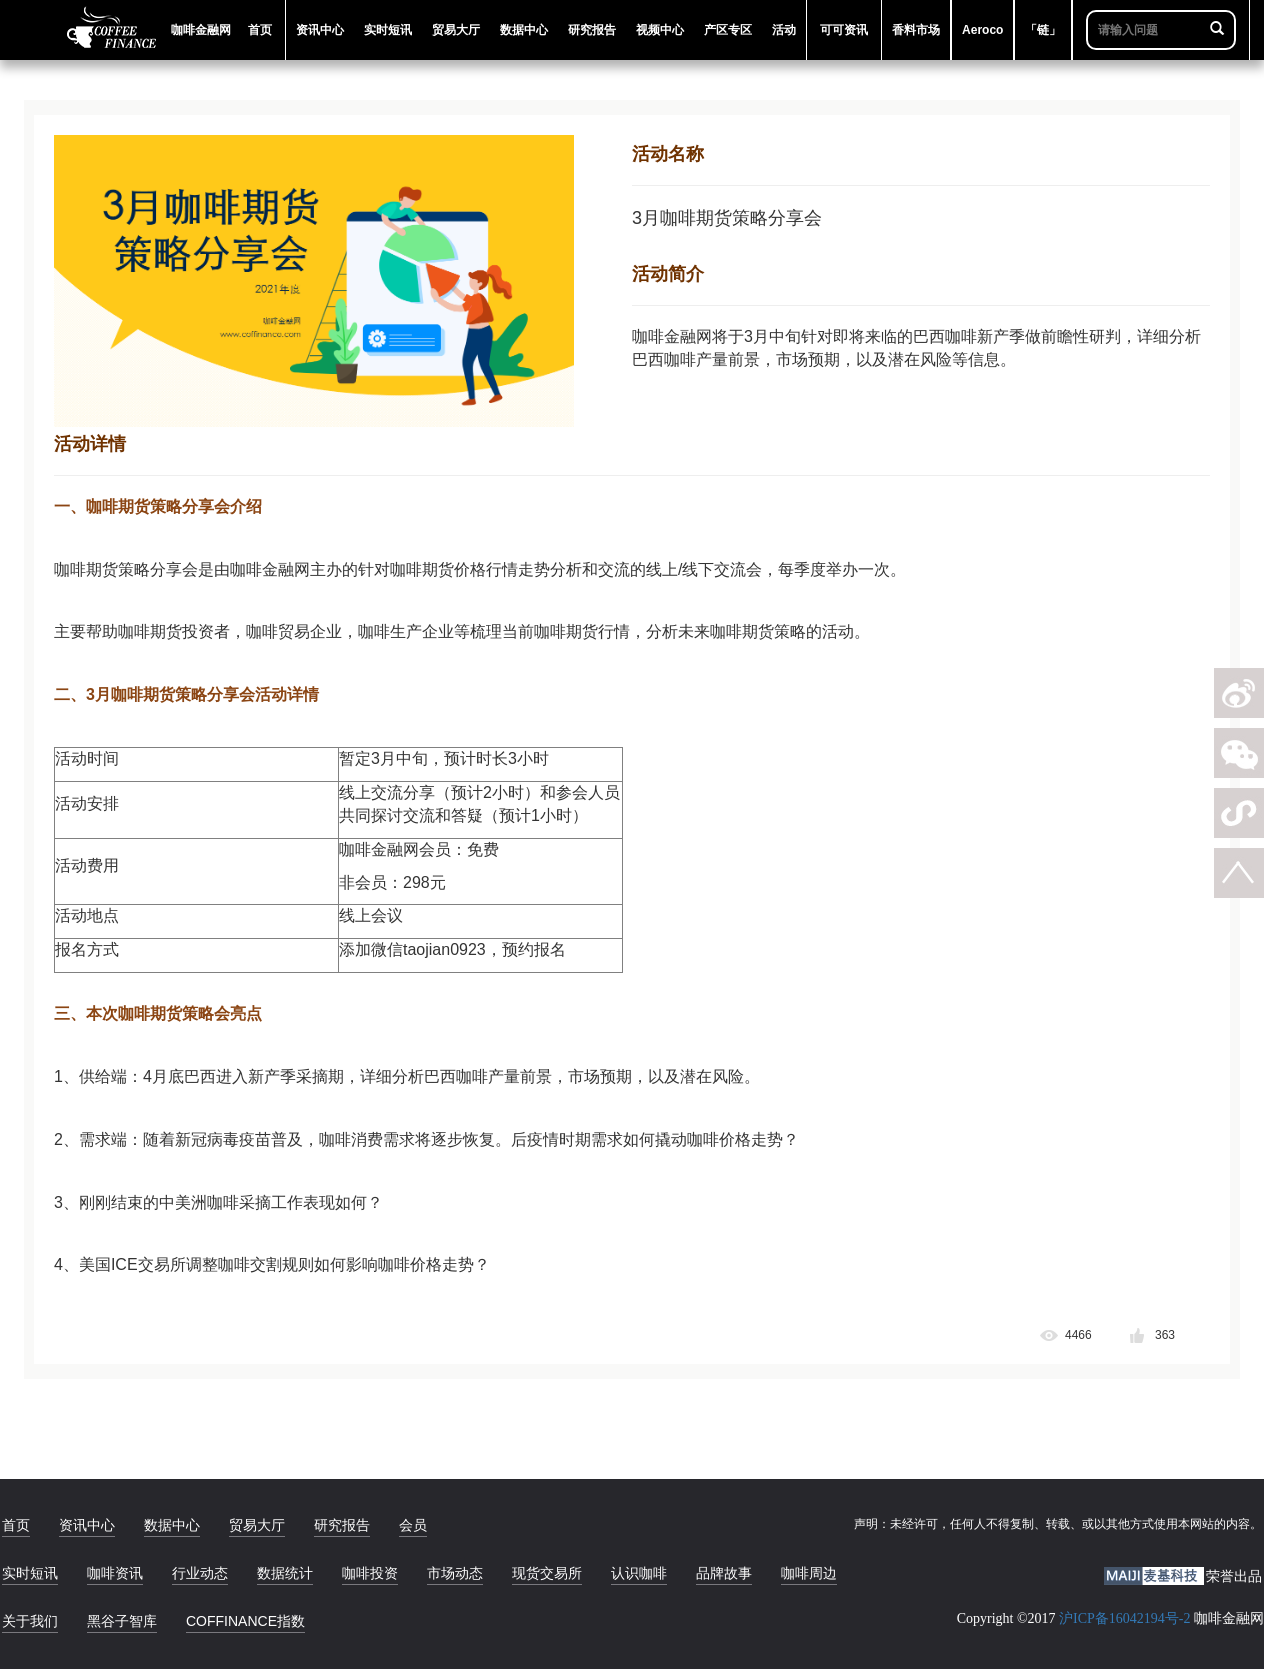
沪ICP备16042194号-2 (1124, 1618)
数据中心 (172, 1525)
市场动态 (455, 1573)
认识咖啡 (639, 1573)
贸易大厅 (257, 1525)
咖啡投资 (370, 1573)
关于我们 (30, 1621)
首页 (16, 1525)
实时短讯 (30, 1573)
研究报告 (342, 1525)
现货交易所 (547, 1573)
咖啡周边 (809, 1573)
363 (1165, 1335)
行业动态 (200, 1573)
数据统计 (285, 1573)
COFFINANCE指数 (245, 1621)
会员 (413, 1525)
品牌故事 (724, 1573)
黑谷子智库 (122, 1621)
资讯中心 (87, 1525)
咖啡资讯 (115, 1573)
